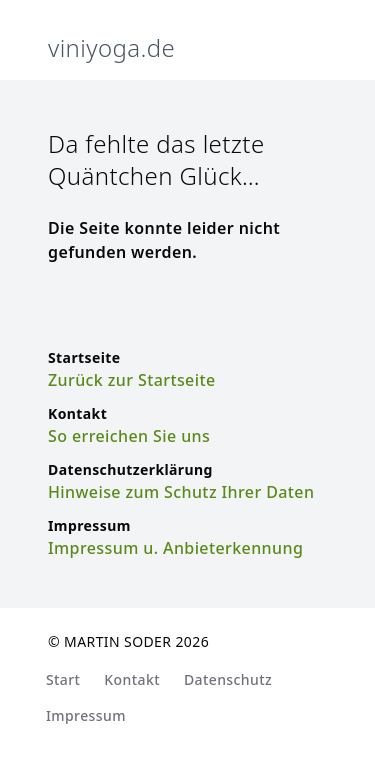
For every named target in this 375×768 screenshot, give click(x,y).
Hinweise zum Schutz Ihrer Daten (181, 492)
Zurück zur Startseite (132, 380)
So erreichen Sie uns (129, 436)
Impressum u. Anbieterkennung (175, 548)
